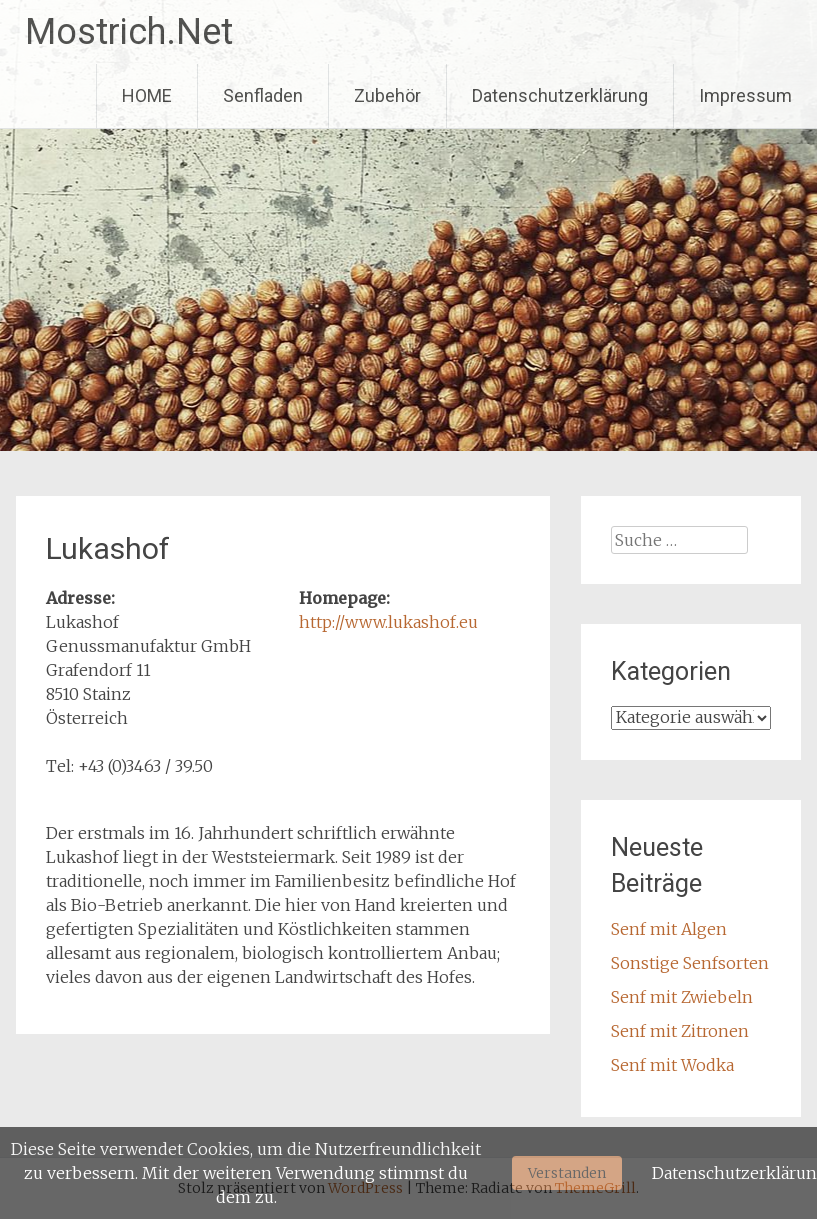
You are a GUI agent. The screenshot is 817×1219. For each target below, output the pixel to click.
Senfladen (263, 95)
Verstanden (567, 1173)
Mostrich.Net (129, 32)
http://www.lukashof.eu (388, 622)
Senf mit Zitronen (680, 1031)
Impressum (745, 95)
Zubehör (387, 95)
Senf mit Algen (669, 929)
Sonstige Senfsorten (690, 963)
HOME (147, 95)
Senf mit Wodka (672, 1065)
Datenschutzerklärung (560, 95)
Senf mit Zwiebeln (682, 997)
